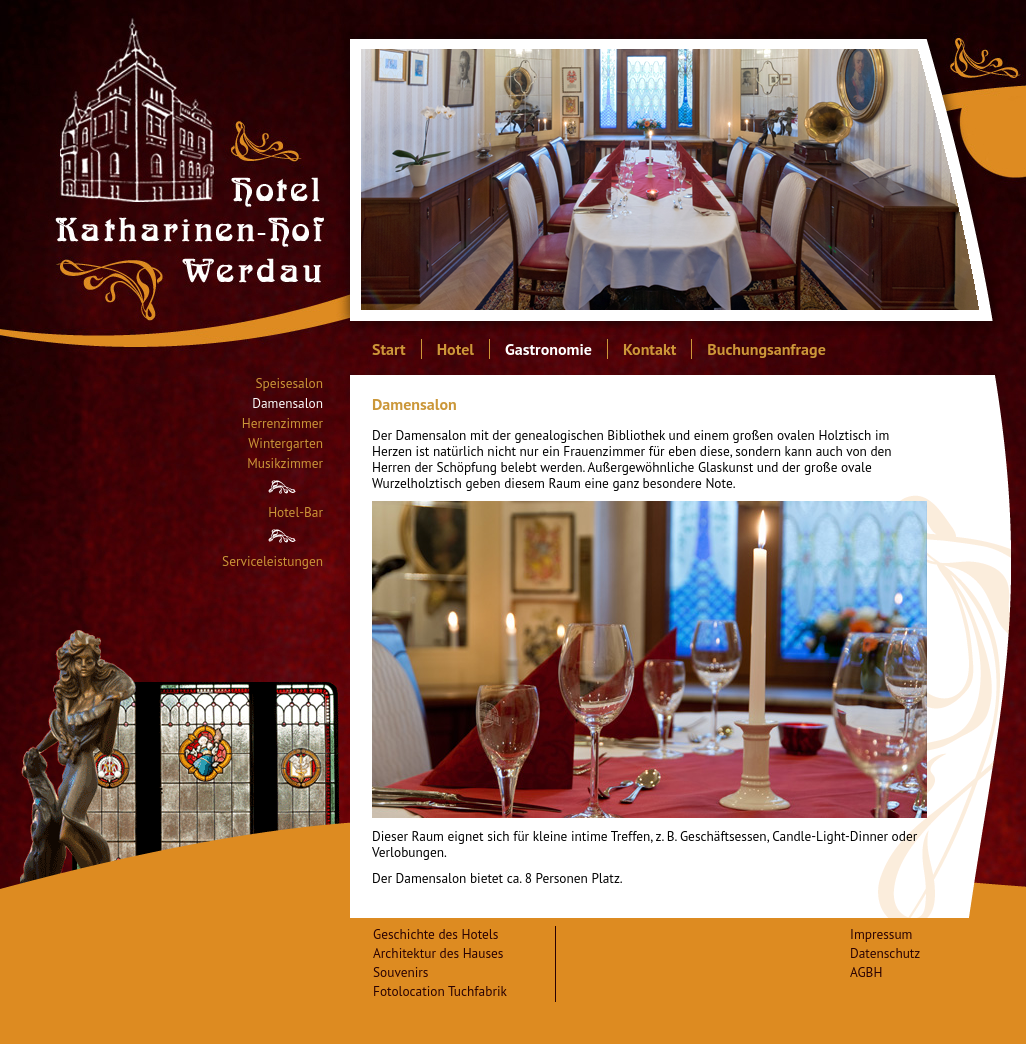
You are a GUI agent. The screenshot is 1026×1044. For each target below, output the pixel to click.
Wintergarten (285, 443)
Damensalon (287, 403)
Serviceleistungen (272, 561)
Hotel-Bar (295, 512)
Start (389, 349)
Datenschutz (885, 953)
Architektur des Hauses (438, 953)
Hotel (455, 349)
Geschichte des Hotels (435, 934)
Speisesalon (289, 383)
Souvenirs (400, 972)
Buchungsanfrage (766, 349)
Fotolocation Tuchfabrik (440, 991)
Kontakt (649, 349)
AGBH (866, 972)
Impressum (881, 934)
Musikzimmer (285, 463)
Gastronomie (548, 349)
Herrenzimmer (282, 423)
